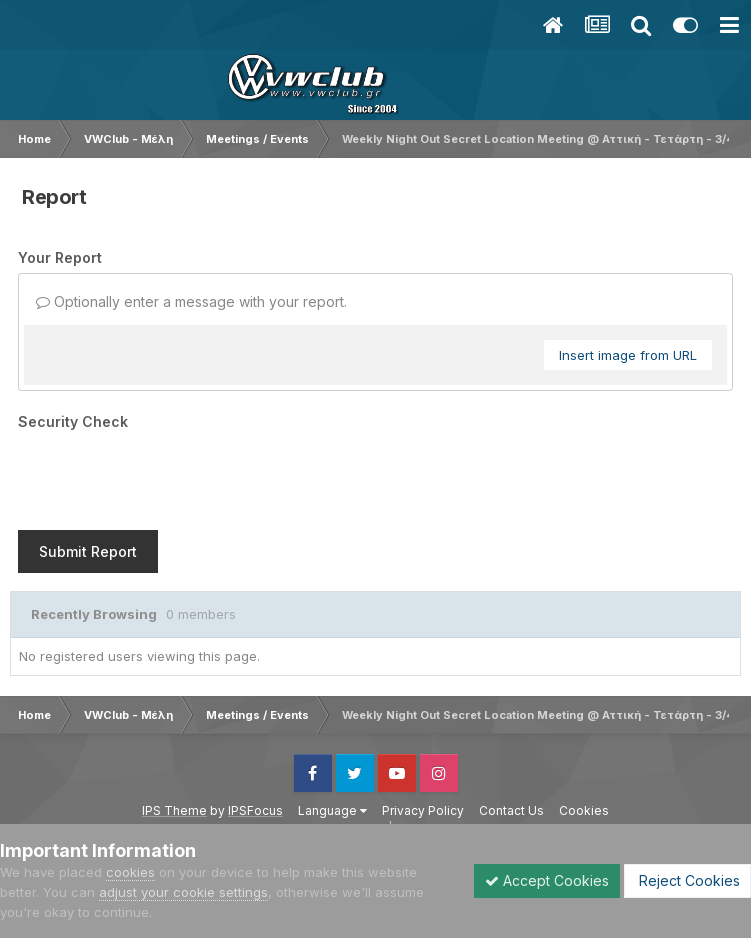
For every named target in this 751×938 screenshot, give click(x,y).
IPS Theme (174, 810)
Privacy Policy (423, 810)
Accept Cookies (547, 880)
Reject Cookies (687, 880)
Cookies (584, 810)
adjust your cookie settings (183, 892)
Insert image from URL (628, 355)
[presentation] (170, 476)
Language (332, 810)
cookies (130, 872)
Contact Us (511, 810)
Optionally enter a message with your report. (191, 301)
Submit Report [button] (88, 551)
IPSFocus (255, 810)
